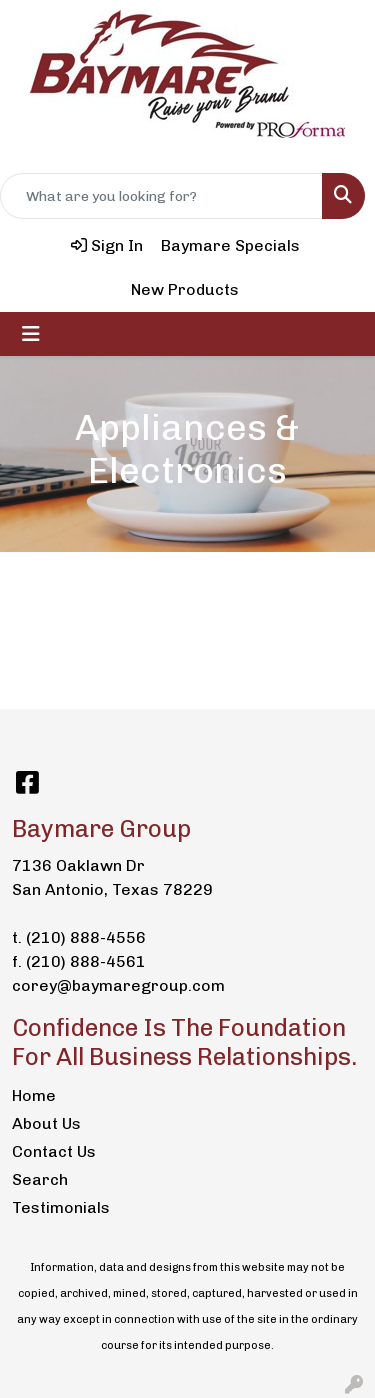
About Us (46, 1123)
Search (40, 1179)
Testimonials (61, 1207)
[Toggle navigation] (31, 334)
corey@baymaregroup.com (118, 985)
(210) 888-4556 (86, 937)
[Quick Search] (161, 196)
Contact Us (54, 1151)
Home (34, 1095)
